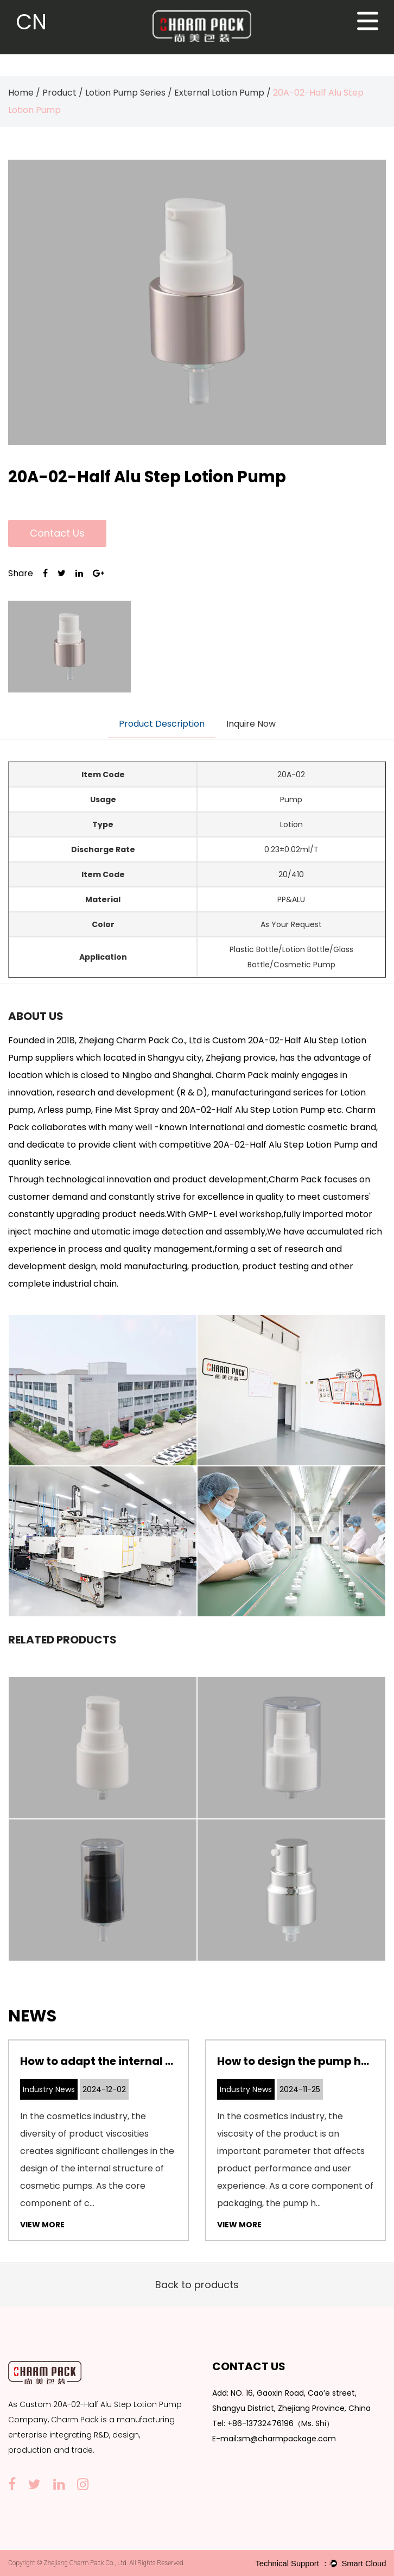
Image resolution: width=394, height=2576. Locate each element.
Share (20, 573)
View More (42, 2224)
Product (59, 92)
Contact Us (57, 533)
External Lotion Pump (219, 92)
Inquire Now (251, 723)
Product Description (162, 723)
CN (31, 22)
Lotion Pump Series (125, 92)
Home (21, 92)
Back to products (197, 2284)
